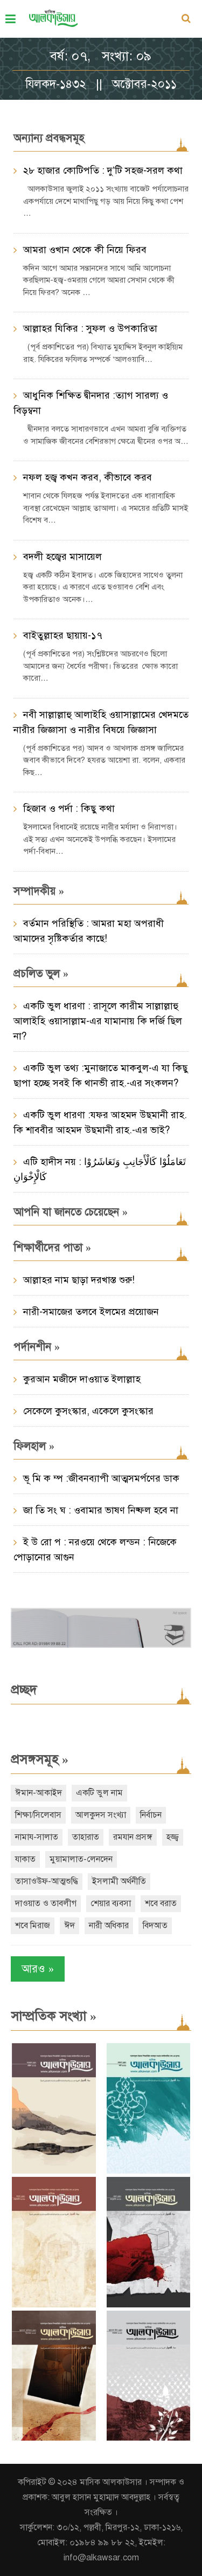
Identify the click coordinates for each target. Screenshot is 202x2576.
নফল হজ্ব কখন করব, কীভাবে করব (87, 477)
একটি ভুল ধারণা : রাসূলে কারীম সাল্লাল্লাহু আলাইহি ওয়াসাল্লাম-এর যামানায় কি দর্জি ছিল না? (97, 1021)
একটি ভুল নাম (99, 1792)
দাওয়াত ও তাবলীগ (45, 1903)
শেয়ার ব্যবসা (110, 1903)
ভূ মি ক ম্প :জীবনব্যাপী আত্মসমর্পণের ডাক (101, 1478)
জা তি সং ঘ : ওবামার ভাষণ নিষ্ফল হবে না (100, 1510)
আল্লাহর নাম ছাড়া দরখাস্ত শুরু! (79, 1280)
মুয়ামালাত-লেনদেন (81, 1859)
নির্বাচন (151, 1815)
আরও (38, 1969)
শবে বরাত (161, 1903)
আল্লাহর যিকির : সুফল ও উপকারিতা (90, 328)
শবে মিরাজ (32, 1925)
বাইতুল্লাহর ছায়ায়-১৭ (62, 635)
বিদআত (155, 1925)
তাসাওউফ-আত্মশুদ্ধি (46, 1881)
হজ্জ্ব (172, 1837)
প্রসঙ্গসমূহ (39, 1759)
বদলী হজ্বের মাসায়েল (62, 557)
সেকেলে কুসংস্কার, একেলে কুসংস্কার (88, 1411)
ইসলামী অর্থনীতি (119, 1881)
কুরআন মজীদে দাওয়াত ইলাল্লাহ (82, 1379)
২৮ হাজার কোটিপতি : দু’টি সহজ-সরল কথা (103, 170)
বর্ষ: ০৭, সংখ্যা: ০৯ (100, 56)
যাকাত (25, 1859)
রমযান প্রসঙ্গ (132, 1837)
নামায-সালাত (36, 1837)
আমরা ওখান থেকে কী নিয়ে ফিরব (85, 250)
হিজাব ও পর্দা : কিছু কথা (69, 808)
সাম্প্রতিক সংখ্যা (53, 2016)
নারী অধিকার (109, 1925)
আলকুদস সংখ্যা (100, 1815)
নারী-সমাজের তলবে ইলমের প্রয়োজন (91, 1312)
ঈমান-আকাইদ (38, 1792)
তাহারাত (85, 1837)
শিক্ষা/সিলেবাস (38, 1815)
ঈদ (69, 1925)
